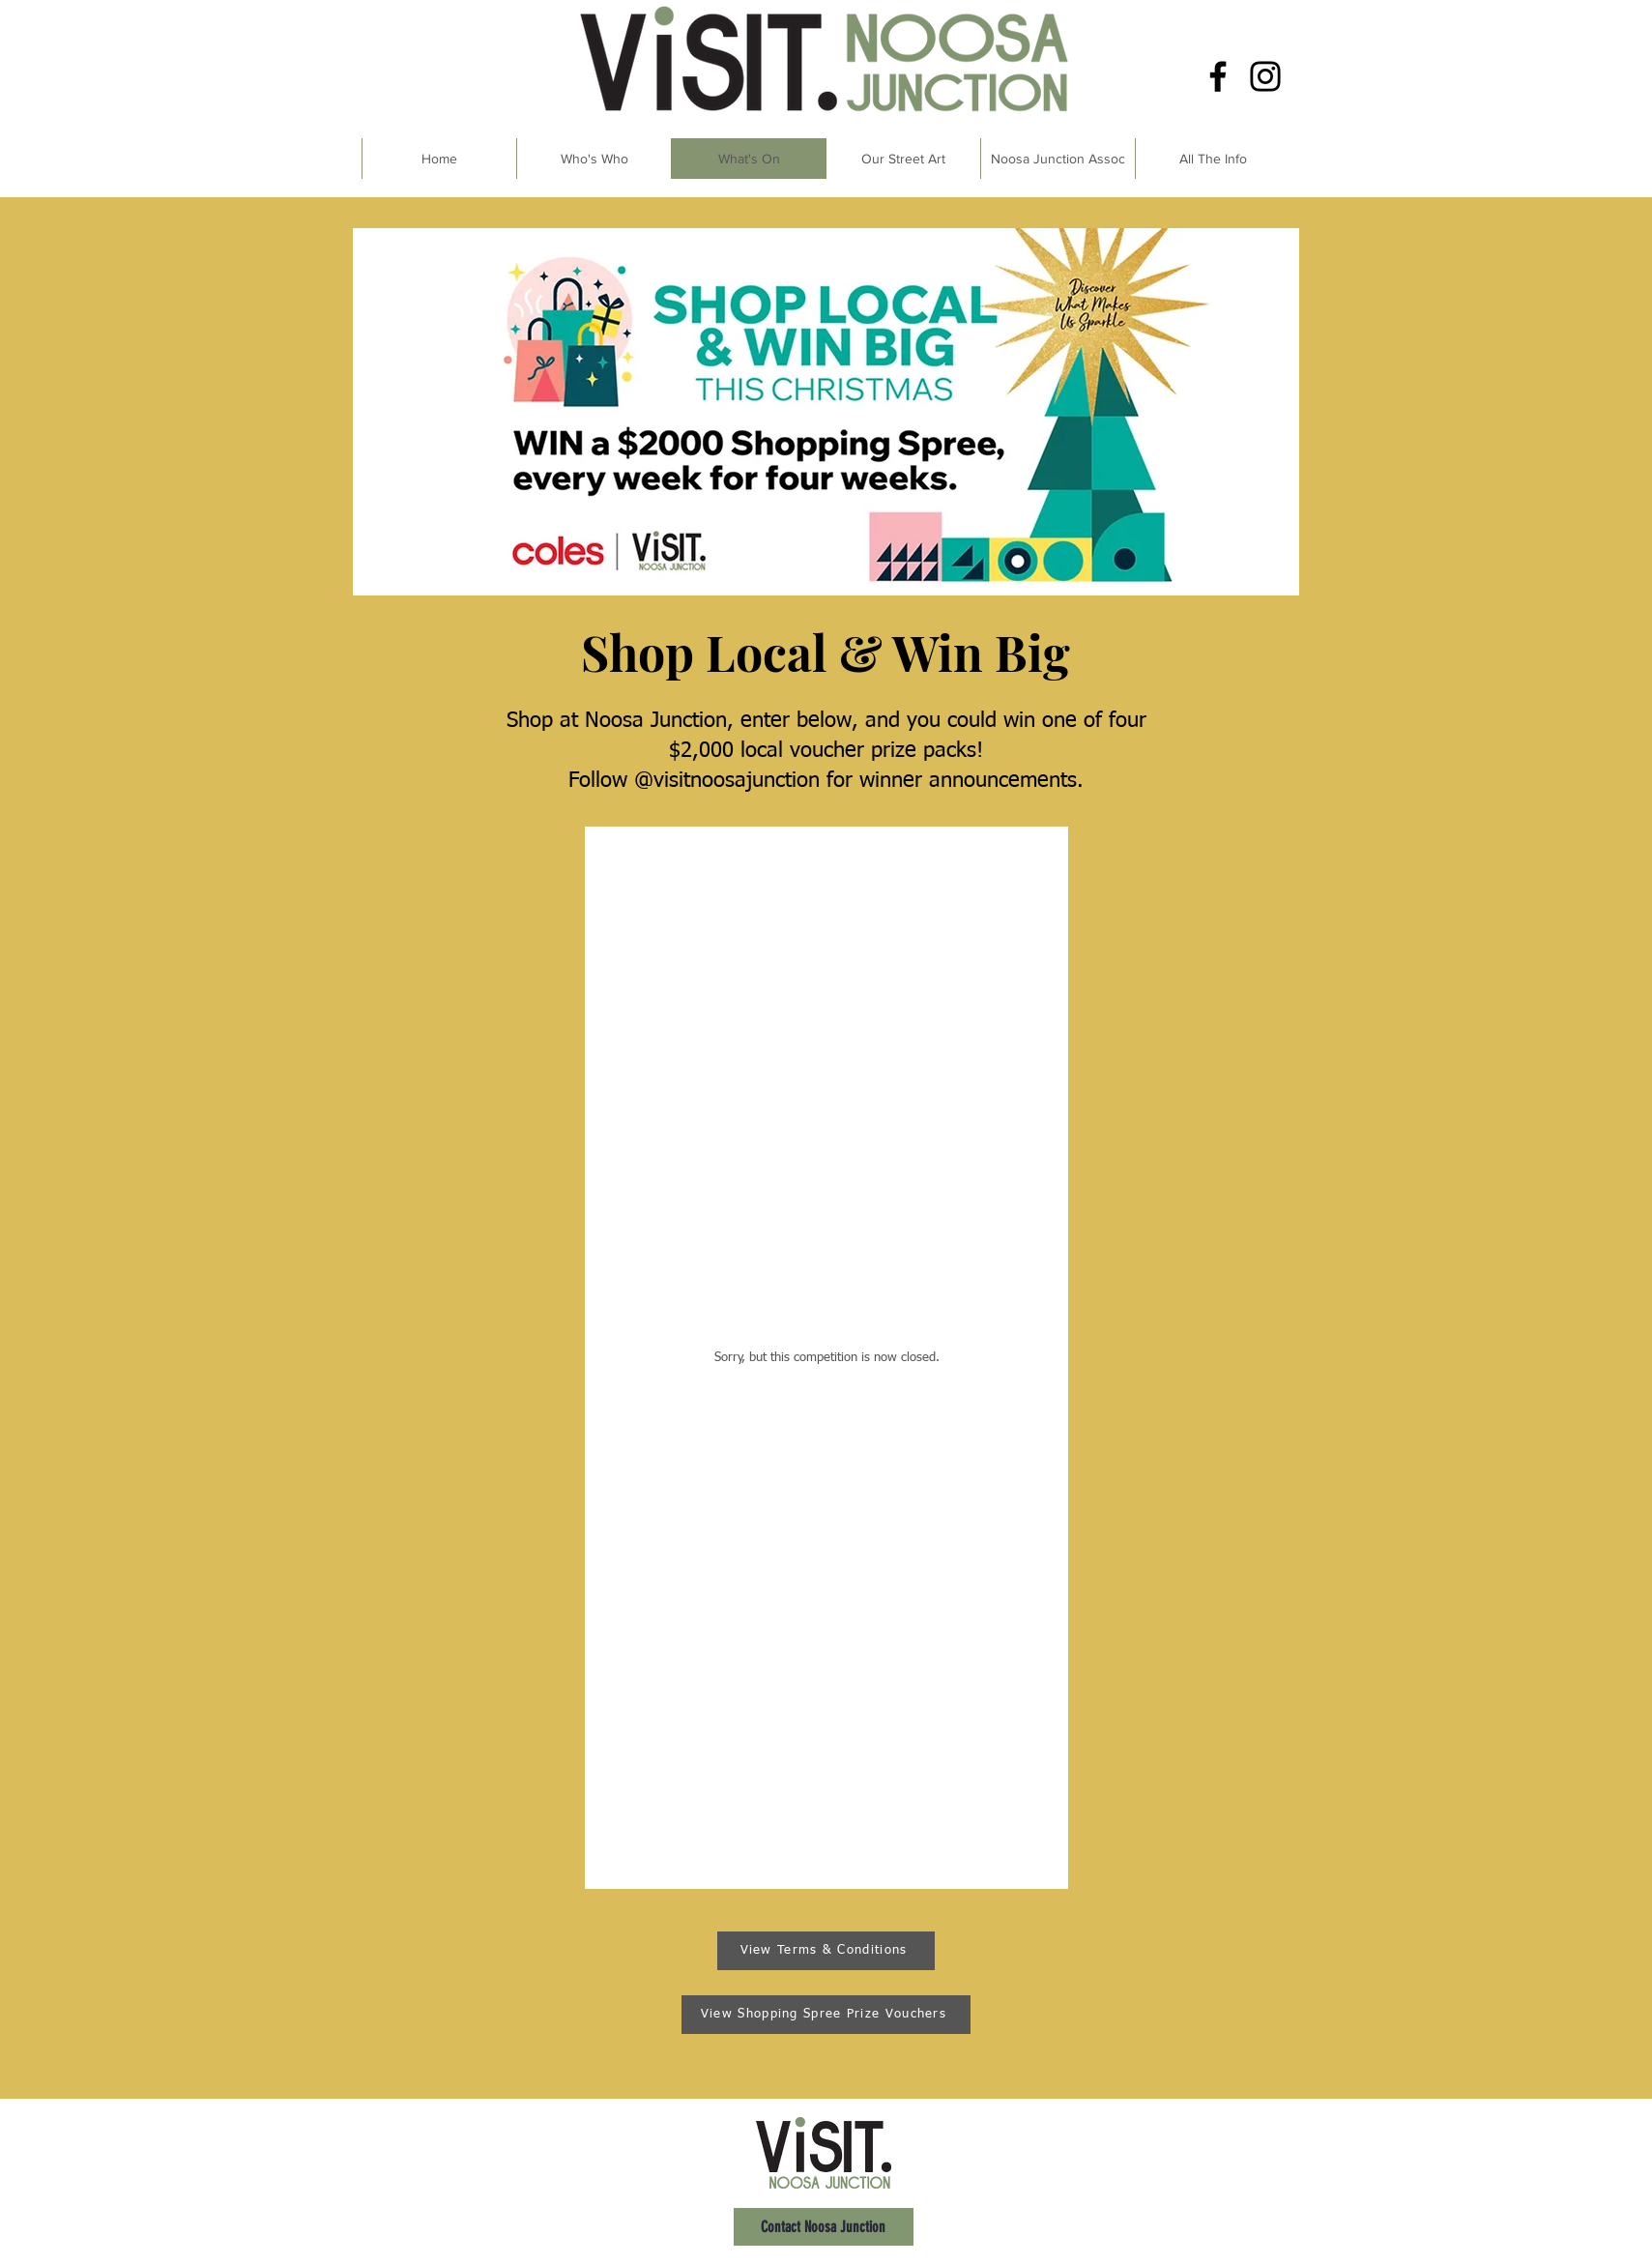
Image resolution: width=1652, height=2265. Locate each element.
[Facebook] (1218, 76)
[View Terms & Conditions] (826, 1950)
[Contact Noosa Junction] (823, 2227)
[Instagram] (1265, 76)
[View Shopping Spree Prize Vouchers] (826, 2014)
